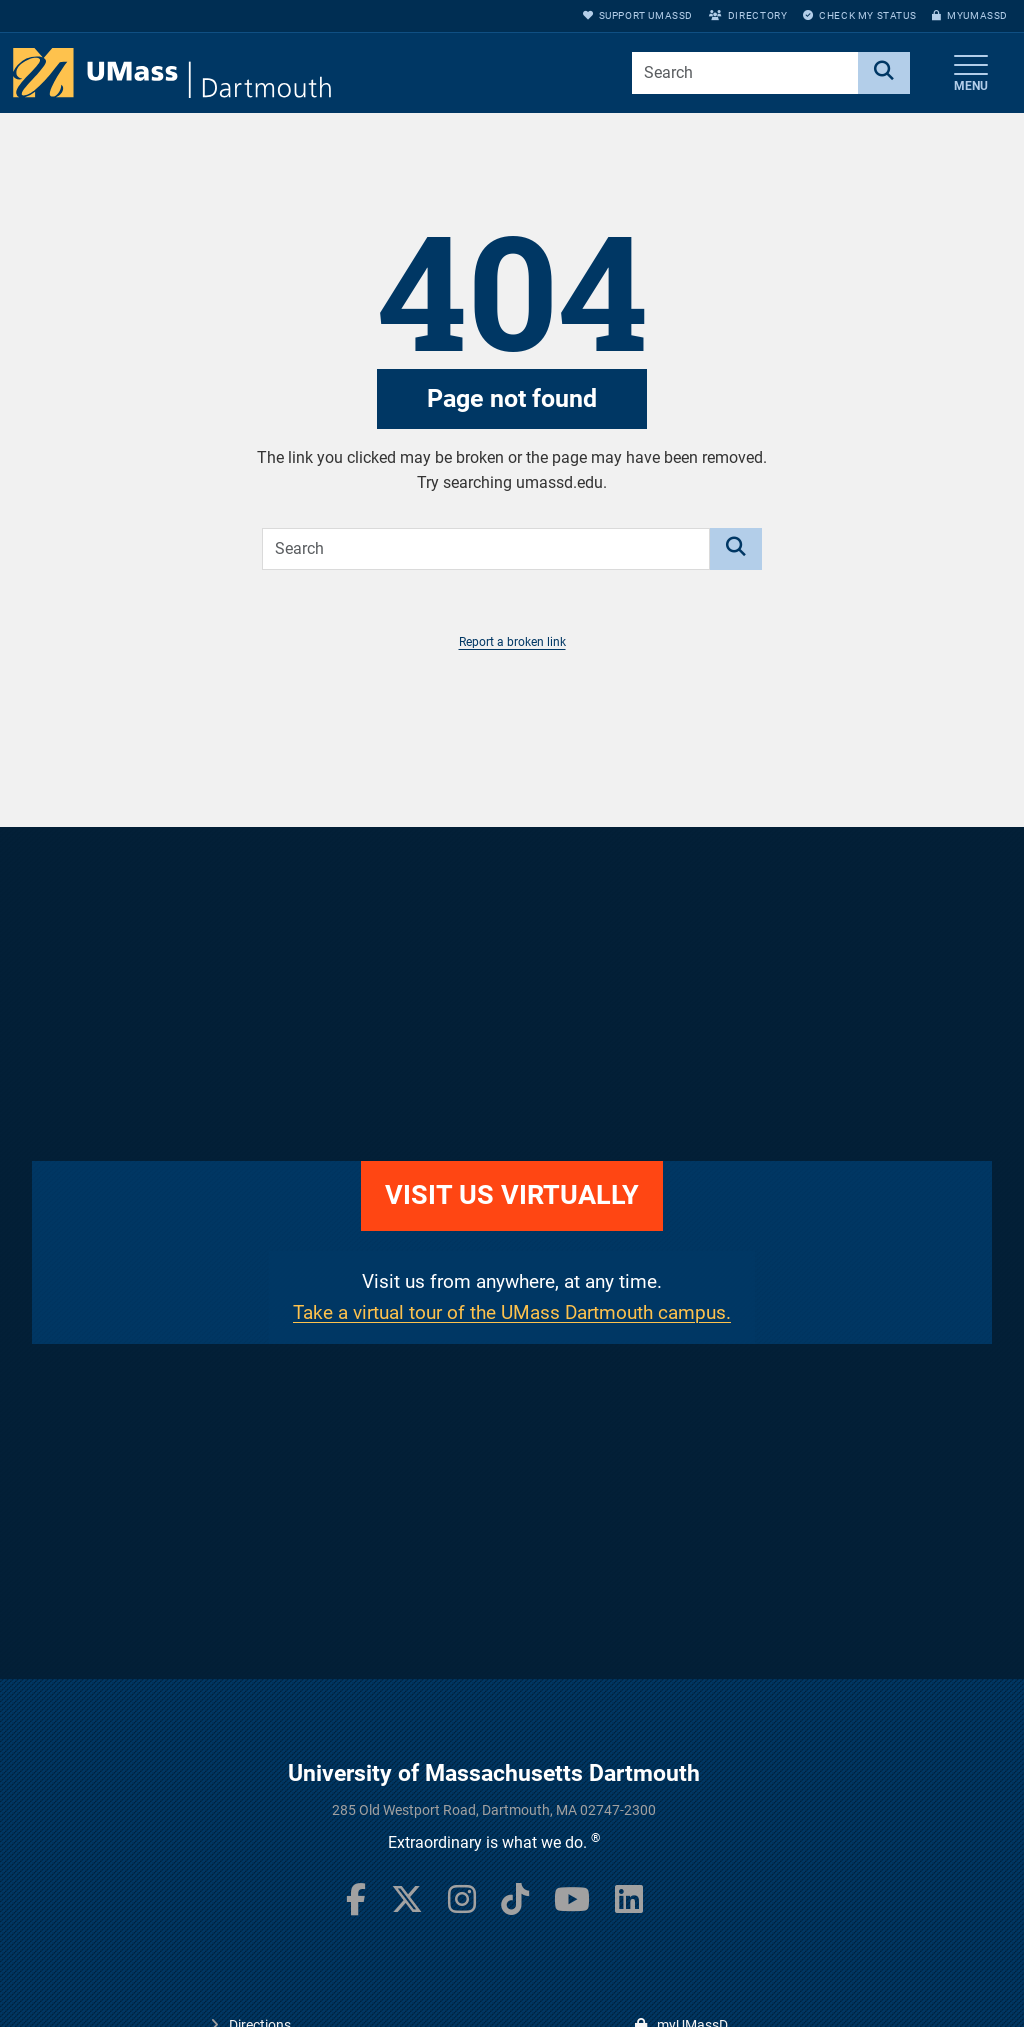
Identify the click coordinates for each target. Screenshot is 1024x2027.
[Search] (884, 73)
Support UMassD (638, 15)
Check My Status (859, 15)
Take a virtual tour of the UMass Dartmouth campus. (512, 1312)
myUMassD (970, 15)
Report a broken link (512, 642)
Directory (748, 15)
